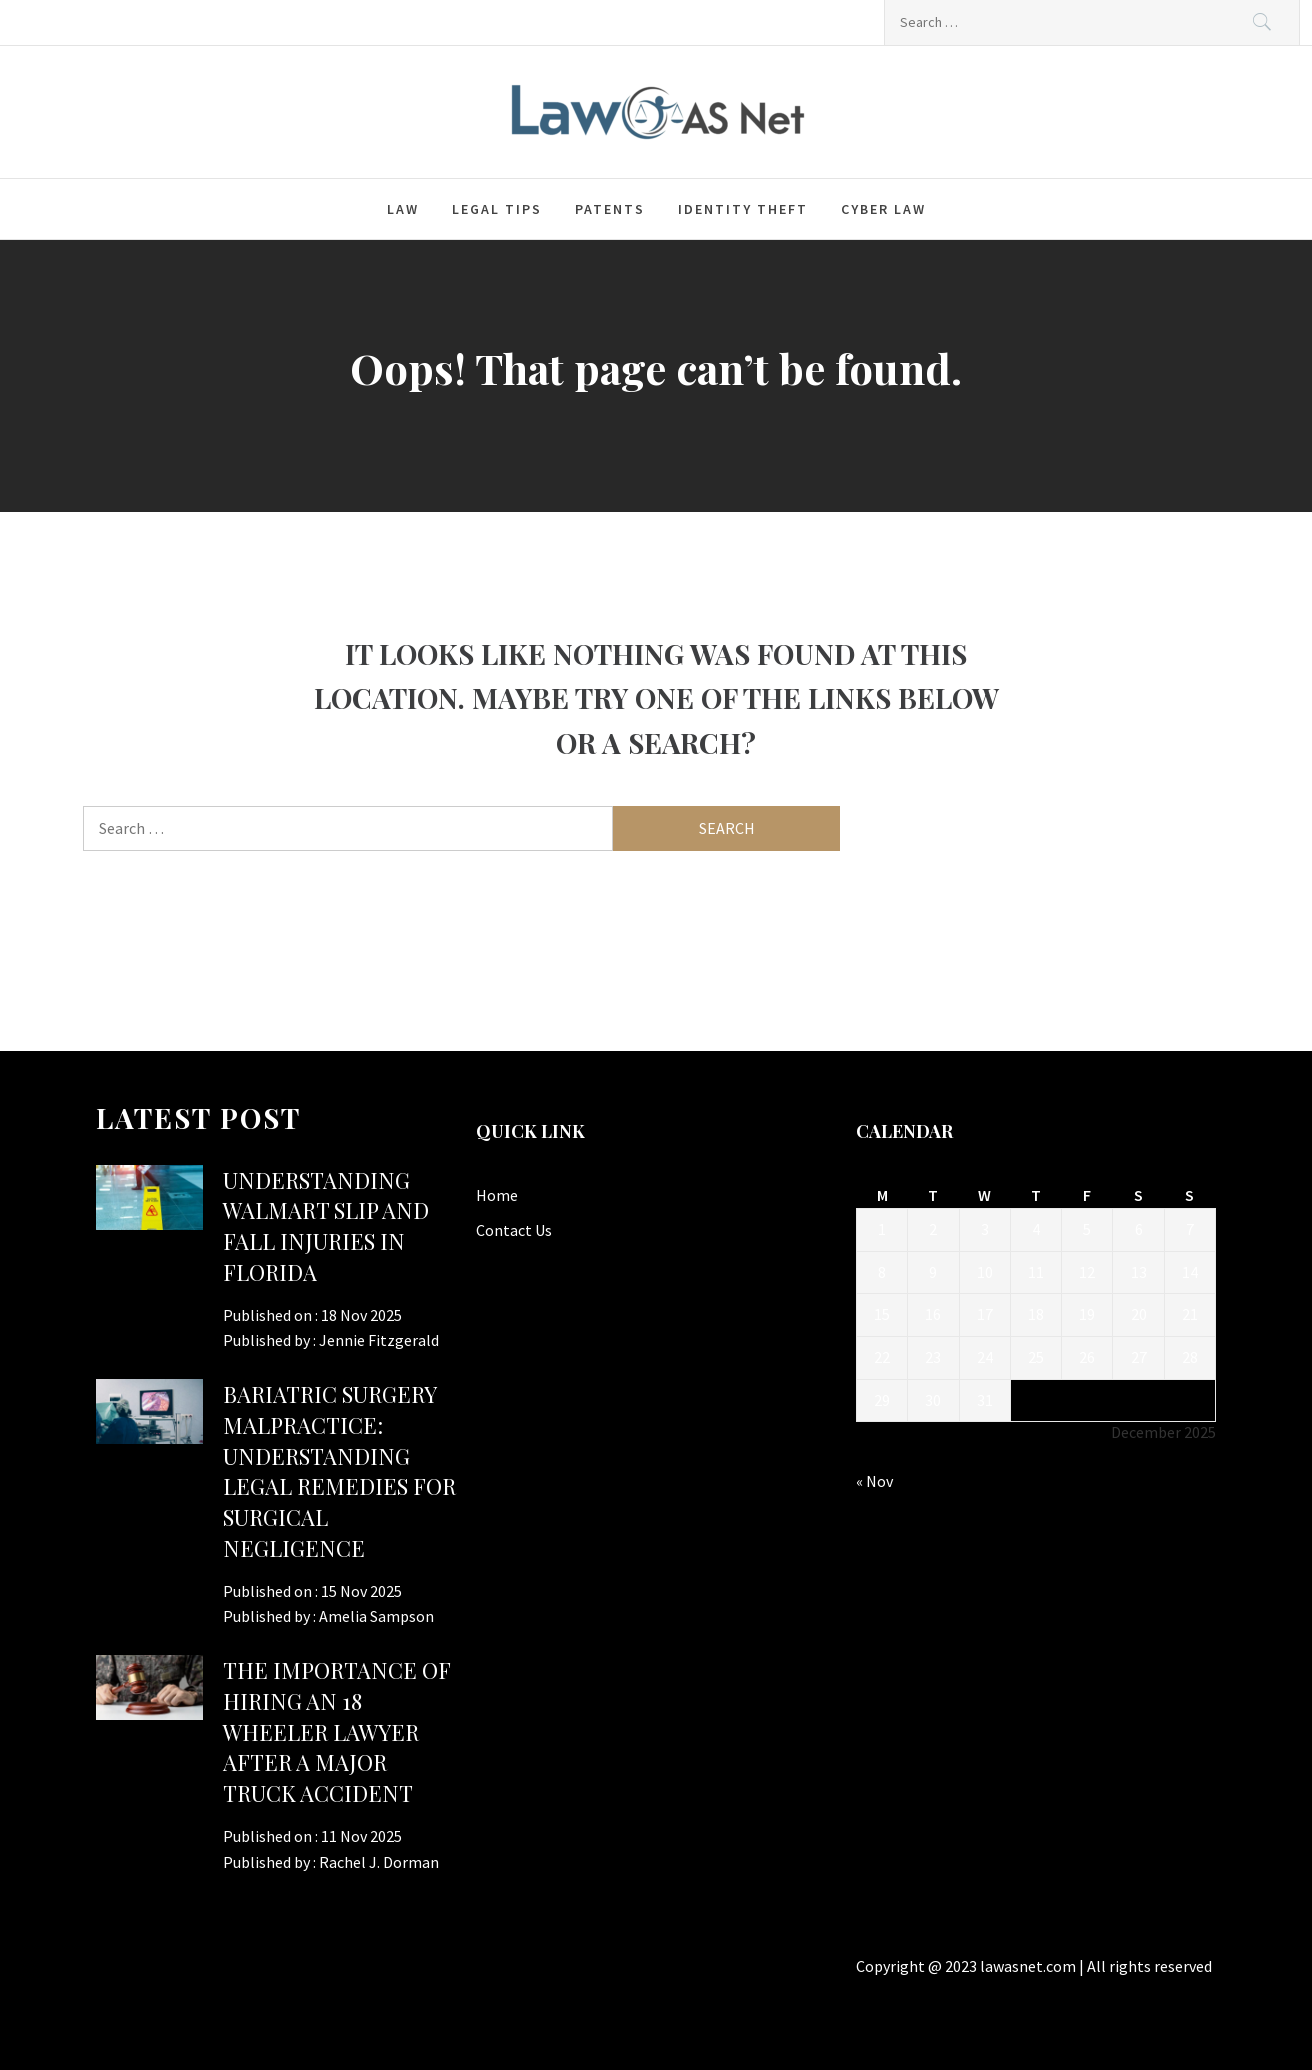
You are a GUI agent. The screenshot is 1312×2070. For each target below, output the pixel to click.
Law (403, 209)
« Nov (874, 1481)
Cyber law (883, 209)
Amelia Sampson (376, 1616)
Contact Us (514, 1230)
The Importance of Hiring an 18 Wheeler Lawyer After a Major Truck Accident (336, 1731)
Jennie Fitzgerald (379, 1340)
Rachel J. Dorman (379, 1862)
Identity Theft (743, 209)
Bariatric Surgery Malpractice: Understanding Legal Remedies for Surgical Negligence (339, 1471)
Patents (610, 209)
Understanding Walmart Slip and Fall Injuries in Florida (326, 1226)
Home (497, 1195)
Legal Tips (497, 209)
